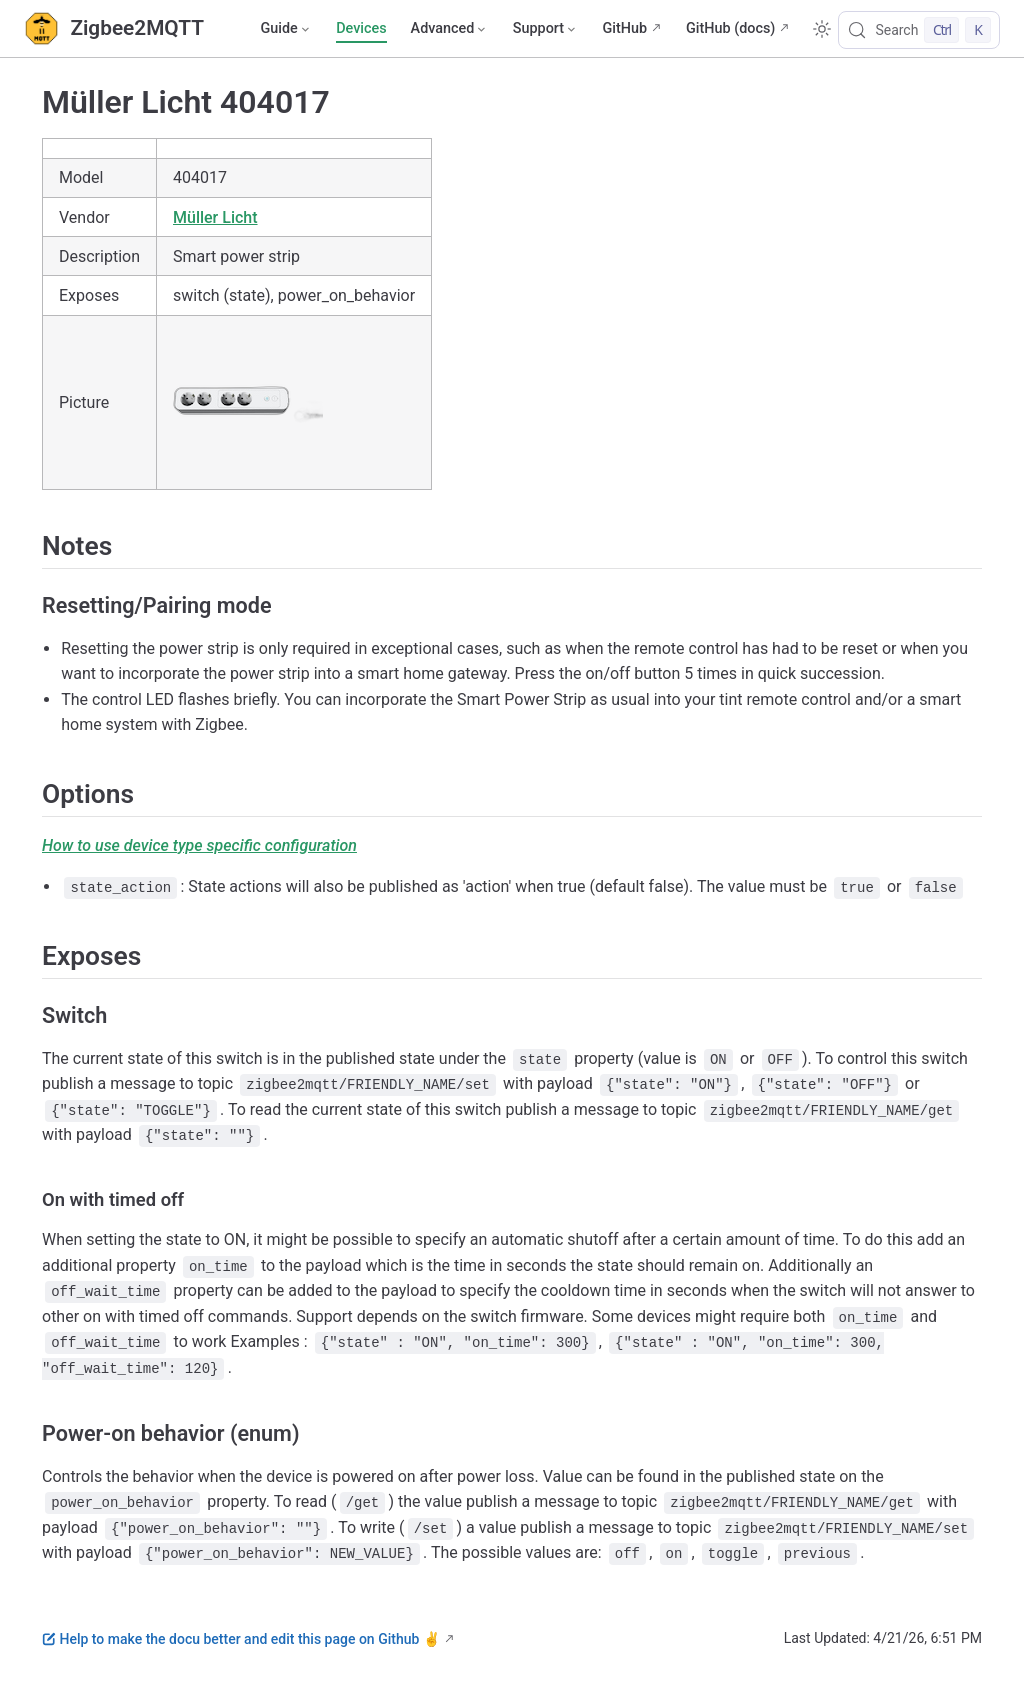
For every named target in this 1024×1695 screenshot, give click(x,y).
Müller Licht (215, 217)
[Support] (546, 29)
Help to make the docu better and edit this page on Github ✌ (241, 1639)
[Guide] (286, 29)
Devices (361, 28)
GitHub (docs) (730, 28)
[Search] (919, 30)
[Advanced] (450, 29)
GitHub (624, 28)
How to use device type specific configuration (199, 845)
